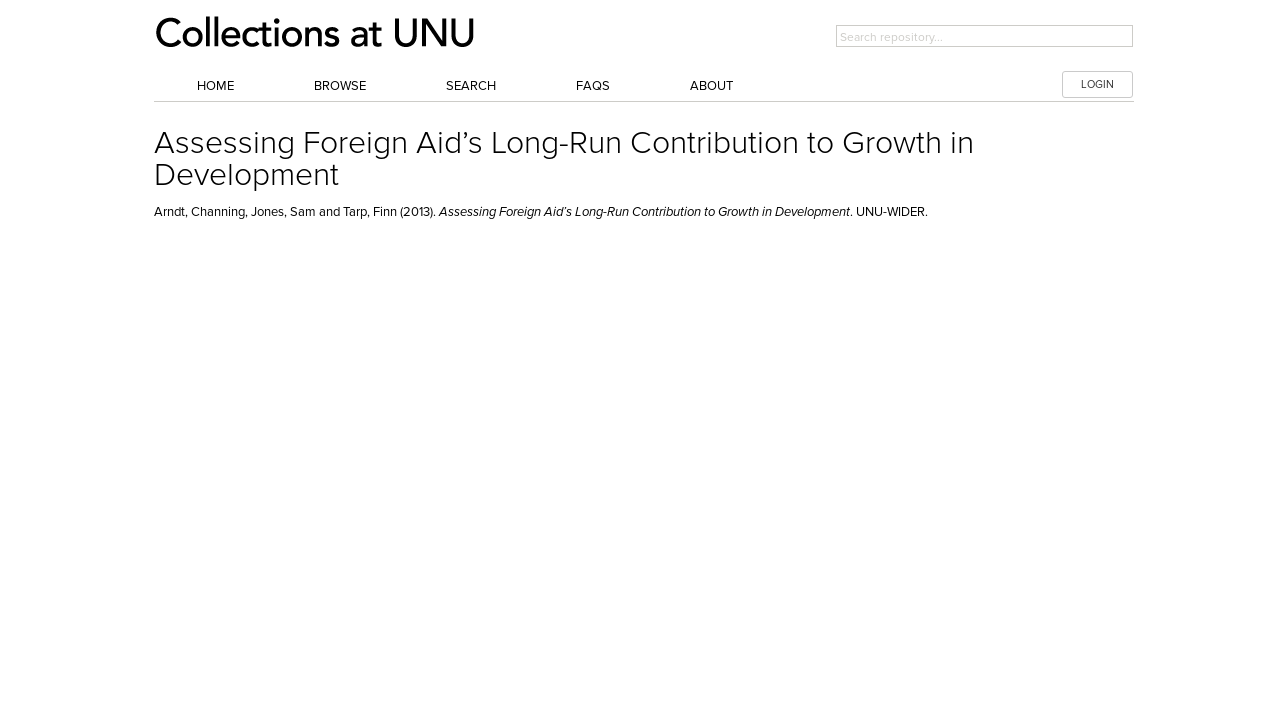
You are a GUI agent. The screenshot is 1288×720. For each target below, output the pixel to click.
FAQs (593, 86)
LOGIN (1097, 84)
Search (471, 86)
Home (215, 86)
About (711, 86)
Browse (340, 86)
